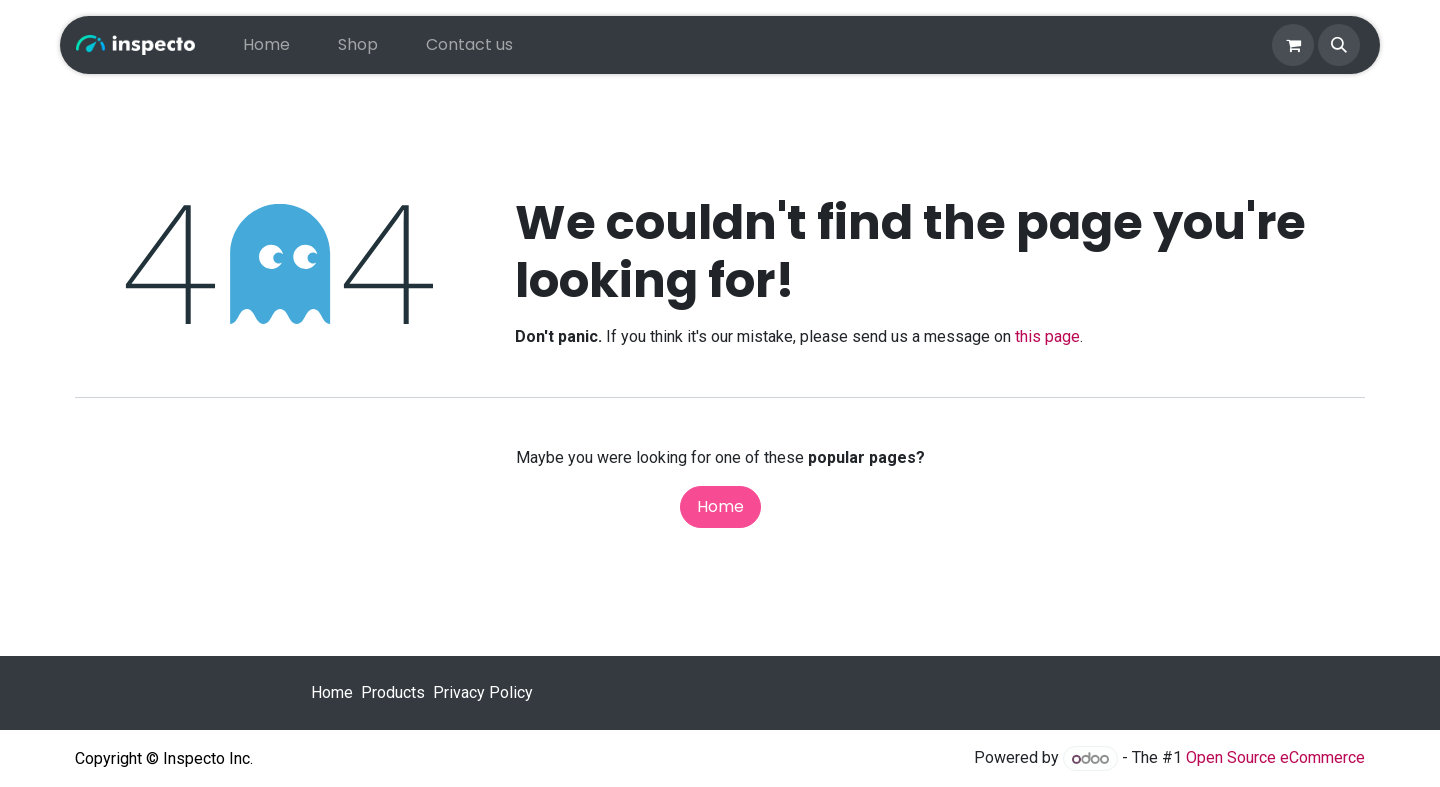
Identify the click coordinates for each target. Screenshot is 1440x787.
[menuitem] (266, 45)
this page (1047, 336)
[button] (1339, 45)
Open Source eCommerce (1275, 758)
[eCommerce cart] (1293, 45)
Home (720, 506)
